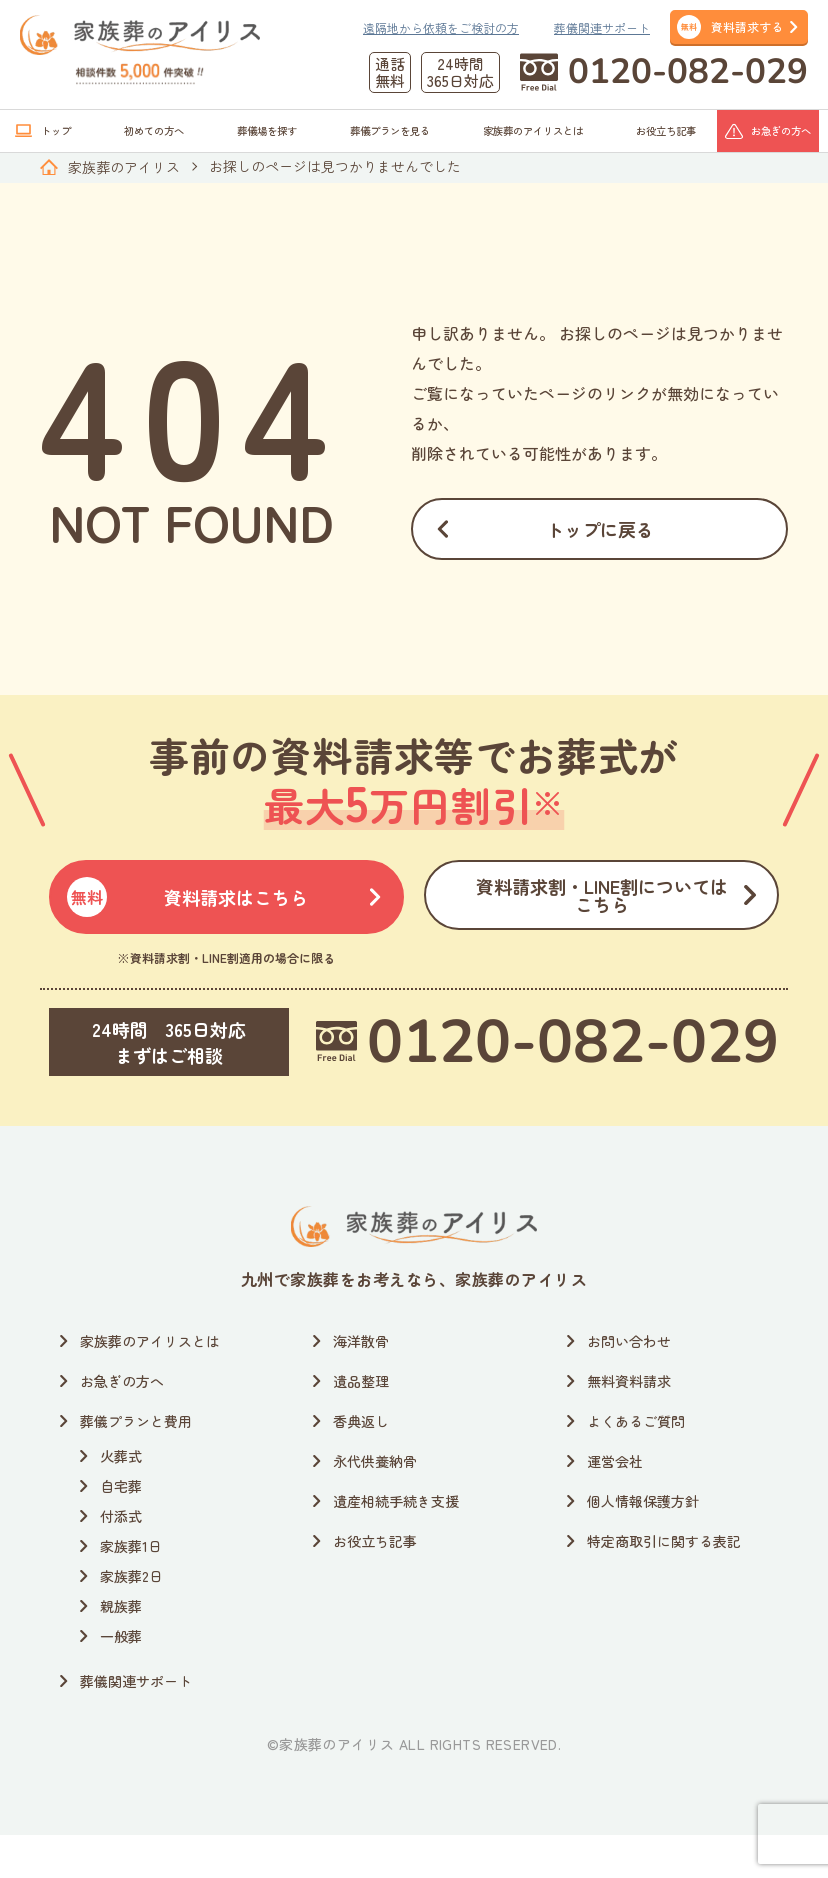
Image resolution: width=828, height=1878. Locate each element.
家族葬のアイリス (124, 167)
